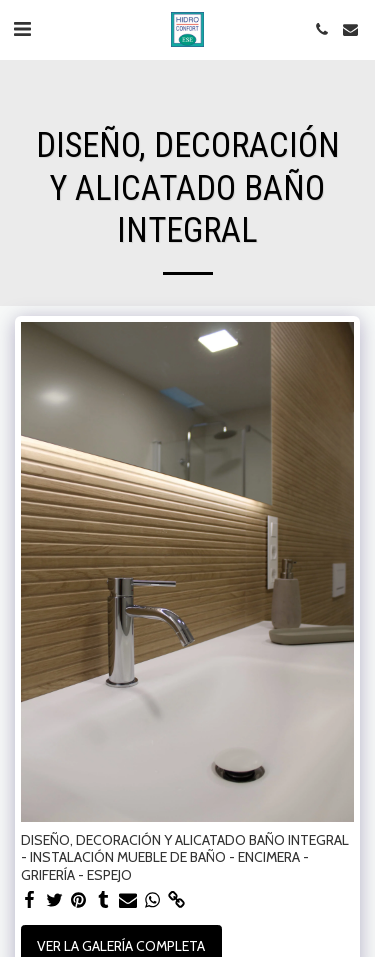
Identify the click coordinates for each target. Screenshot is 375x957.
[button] (22, 29)
